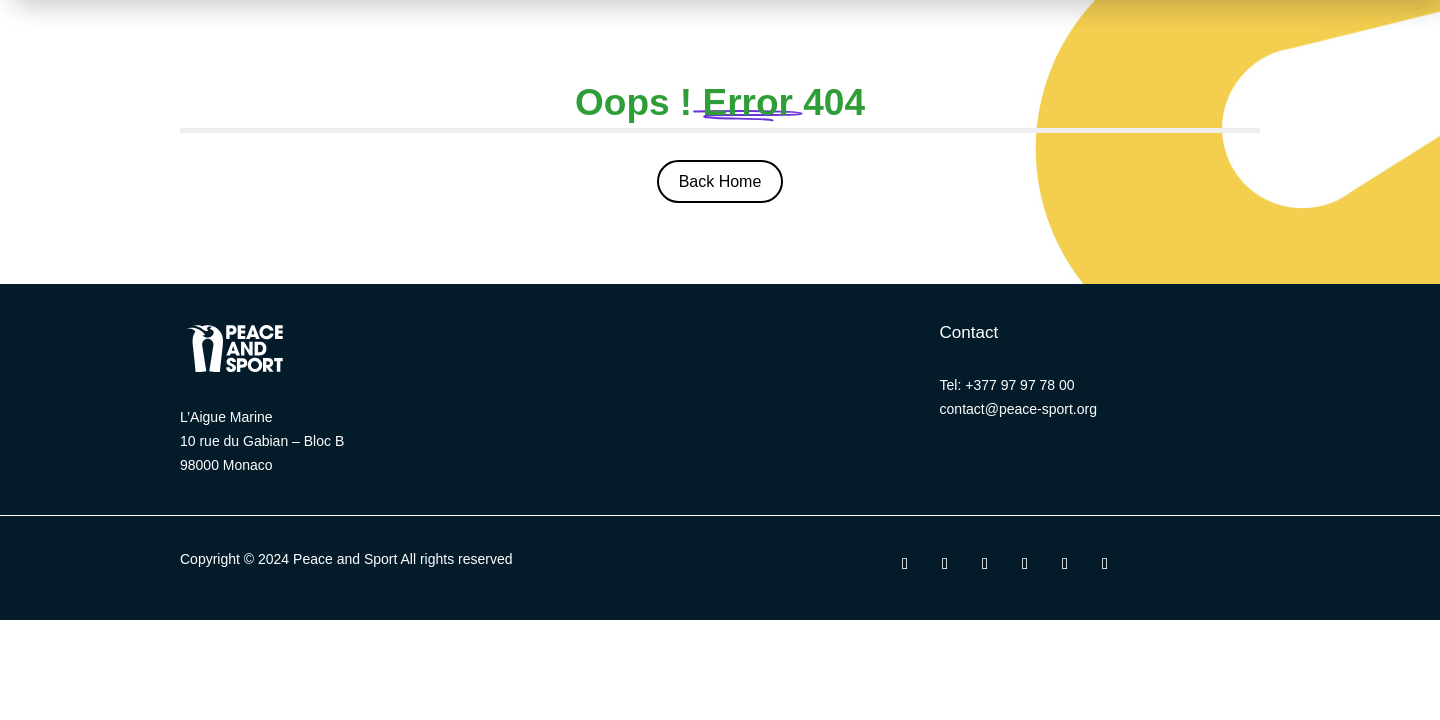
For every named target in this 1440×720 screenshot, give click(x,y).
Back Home (720, 181)
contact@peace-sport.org (1018, 409)
